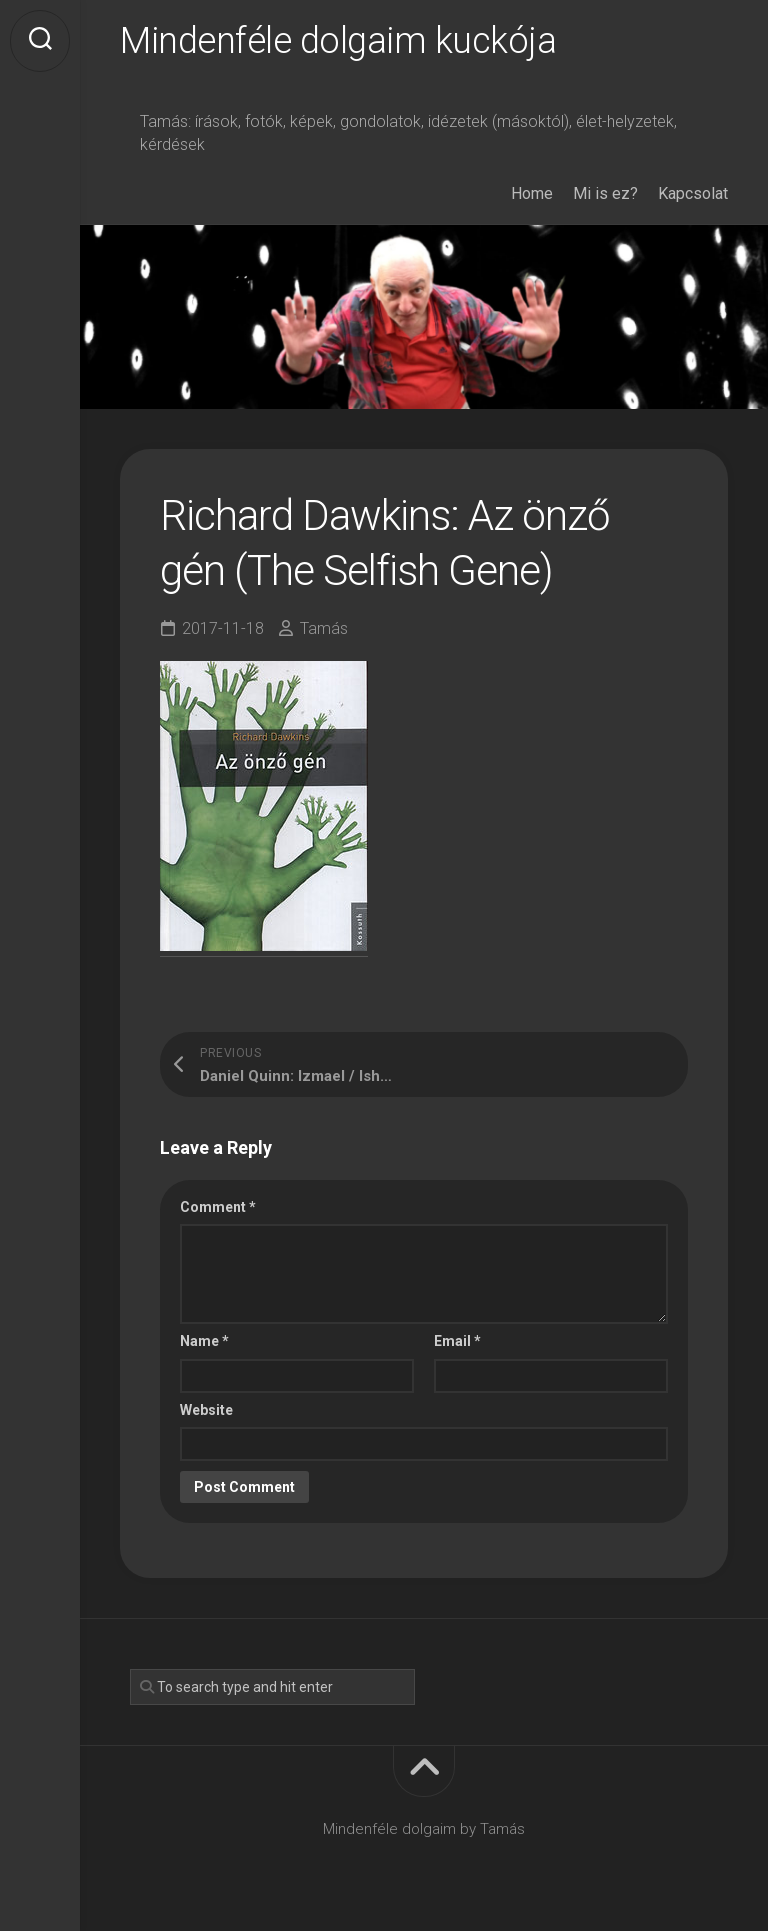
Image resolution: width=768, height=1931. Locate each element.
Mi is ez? (605, 193)
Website (206, 1410)
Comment (218, 1207)
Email (457, 1341)
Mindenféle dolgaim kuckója (338, 41)
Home (532, 193)
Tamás (324, 628)
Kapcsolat (693, 193)
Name (204, 1341)
